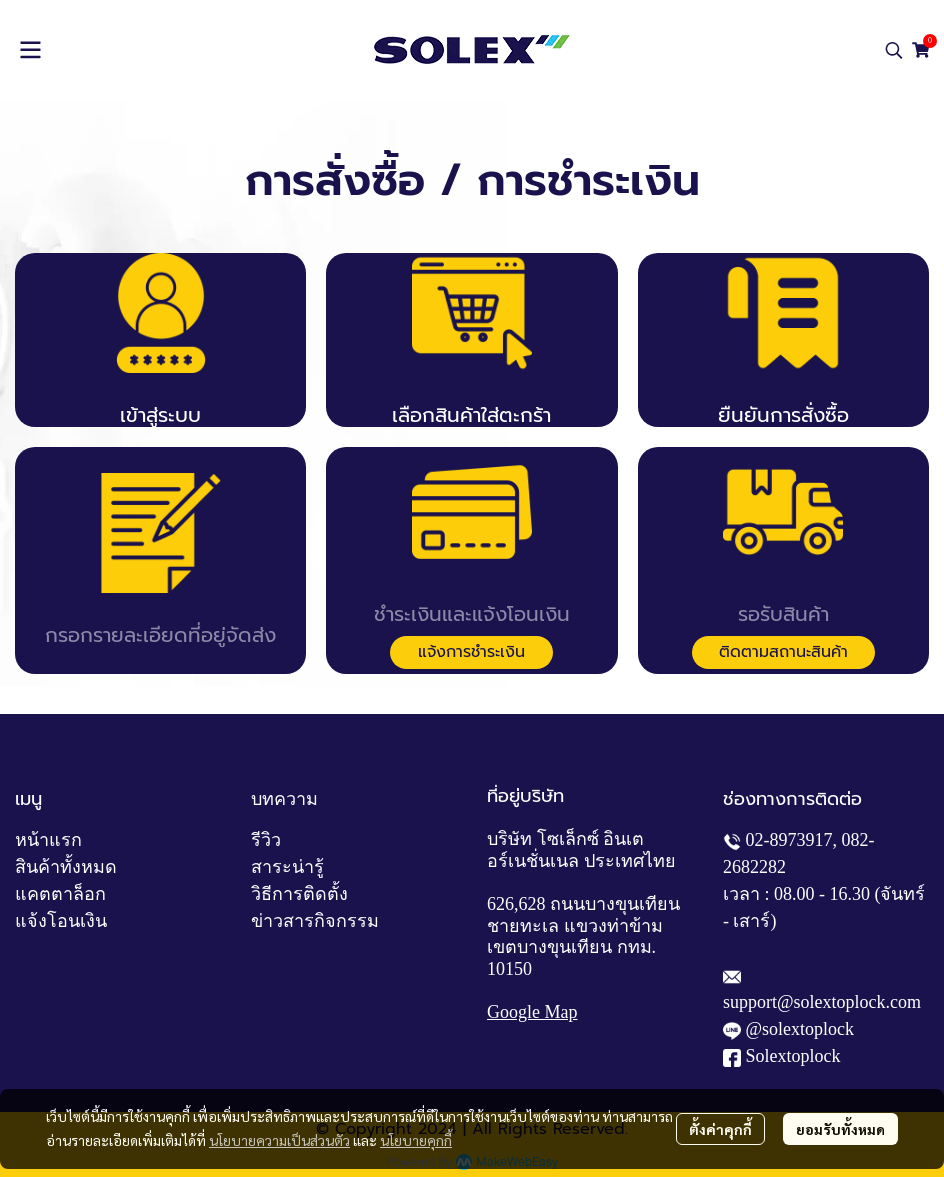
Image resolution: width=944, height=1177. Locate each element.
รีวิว (266, 840)
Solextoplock (793, 1056)
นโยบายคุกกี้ (416, 1140)
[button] (894, 50)
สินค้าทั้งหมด (66, 867)
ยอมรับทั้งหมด (840, 1129)
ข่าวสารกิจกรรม (315, 921)
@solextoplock (800, 1029)
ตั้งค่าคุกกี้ (720, 1129)
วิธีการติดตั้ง (299, 894)
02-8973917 (789, 840)
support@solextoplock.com (822, 1002)
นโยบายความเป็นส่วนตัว (279, 1140)
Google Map (532, 1012)
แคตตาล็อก (60, 894)
